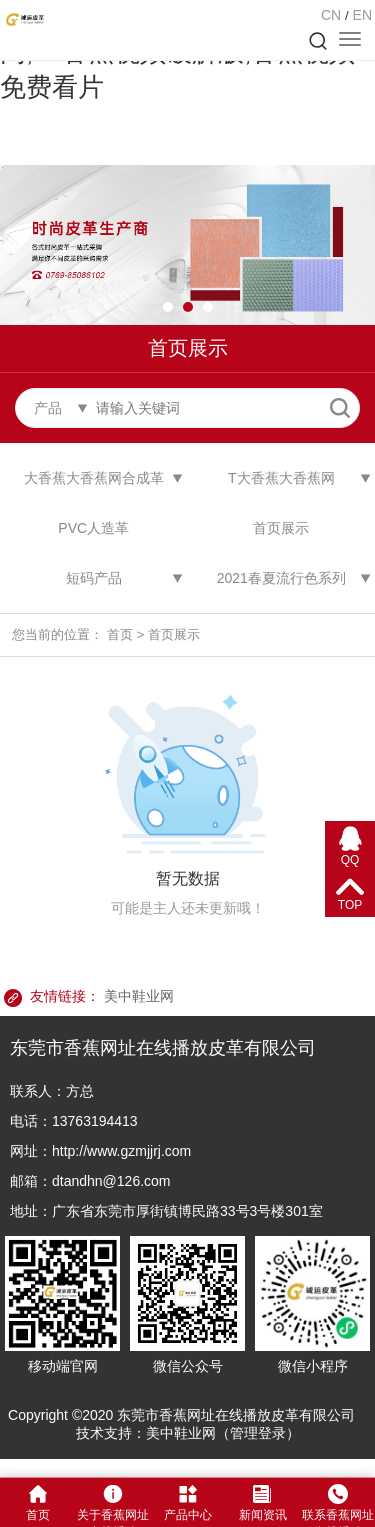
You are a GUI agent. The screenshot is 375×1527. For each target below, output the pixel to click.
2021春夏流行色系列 (281, 578)
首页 (120, 634)
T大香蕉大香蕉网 (281, 478)
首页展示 (281, 528)
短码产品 (94, 578)
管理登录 (258, 1433)
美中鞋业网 (139, 996)
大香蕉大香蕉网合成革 (94, 478)
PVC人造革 (93, 528)
